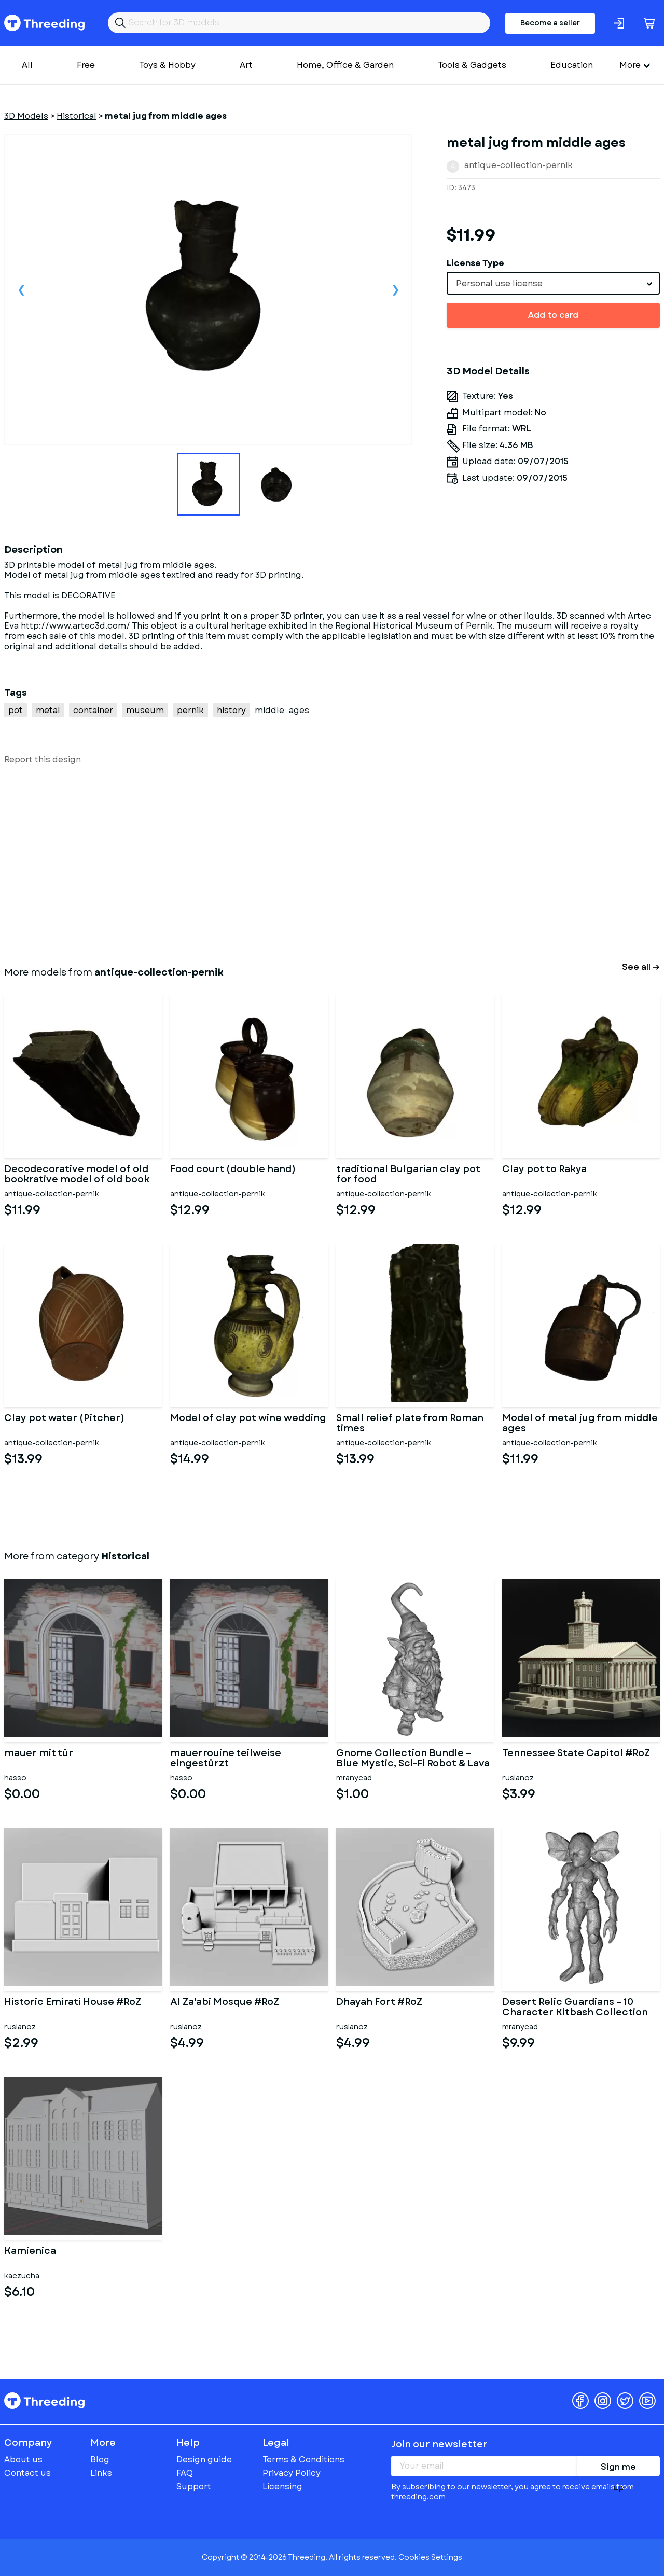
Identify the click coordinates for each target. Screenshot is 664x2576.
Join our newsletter (439, 2444)
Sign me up (618, 2468)
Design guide (204, 2460)
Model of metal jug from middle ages (580, 1423)
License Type (475, 263)
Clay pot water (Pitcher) (64, 1419)
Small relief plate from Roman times (409, 1423)
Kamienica (30, 2252)
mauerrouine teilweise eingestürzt (225, 1758)
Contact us (27, 2473)
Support (193, 2487)
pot (15, 710)
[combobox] (553, 283)
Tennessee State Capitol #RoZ (576, 1754)
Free (86, 65)
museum (145, 710)
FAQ (184, 2473)
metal (48, 710)
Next (395, 289)
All (27, 65)
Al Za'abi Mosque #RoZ (224, 2003)
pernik (190, 710)
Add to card (553, 315)
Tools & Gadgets (472, 65)
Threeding (44, 23)
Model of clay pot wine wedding (248, 1419)
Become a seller (550, 23)
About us (23, 2460)
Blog (99, 2460)
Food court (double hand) (233, 1170)
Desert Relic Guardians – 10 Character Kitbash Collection (575, 2007)
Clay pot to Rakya (544, 1170)
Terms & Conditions (303, 2460)
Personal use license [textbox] (499, 283)
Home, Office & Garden (345, 65)
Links (101, 2473)
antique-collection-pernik (518, 165)
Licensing (282, 2487)
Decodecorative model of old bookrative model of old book (76, 1174)
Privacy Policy (291, 2473)
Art (246, 65)
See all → (641, 967)
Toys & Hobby (167, 65)
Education (571, 65)
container (93, 710)
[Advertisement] (315, 863)
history (231, 710)
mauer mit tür (38, 1754)
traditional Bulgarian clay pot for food (408, 1174)
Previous (21, 289)
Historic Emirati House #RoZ (72, 2003)
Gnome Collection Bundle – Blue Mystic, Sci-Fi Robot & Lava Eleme (413, 1758)
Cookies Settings (430, 2557)
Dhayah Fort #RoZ (379, 2003)
